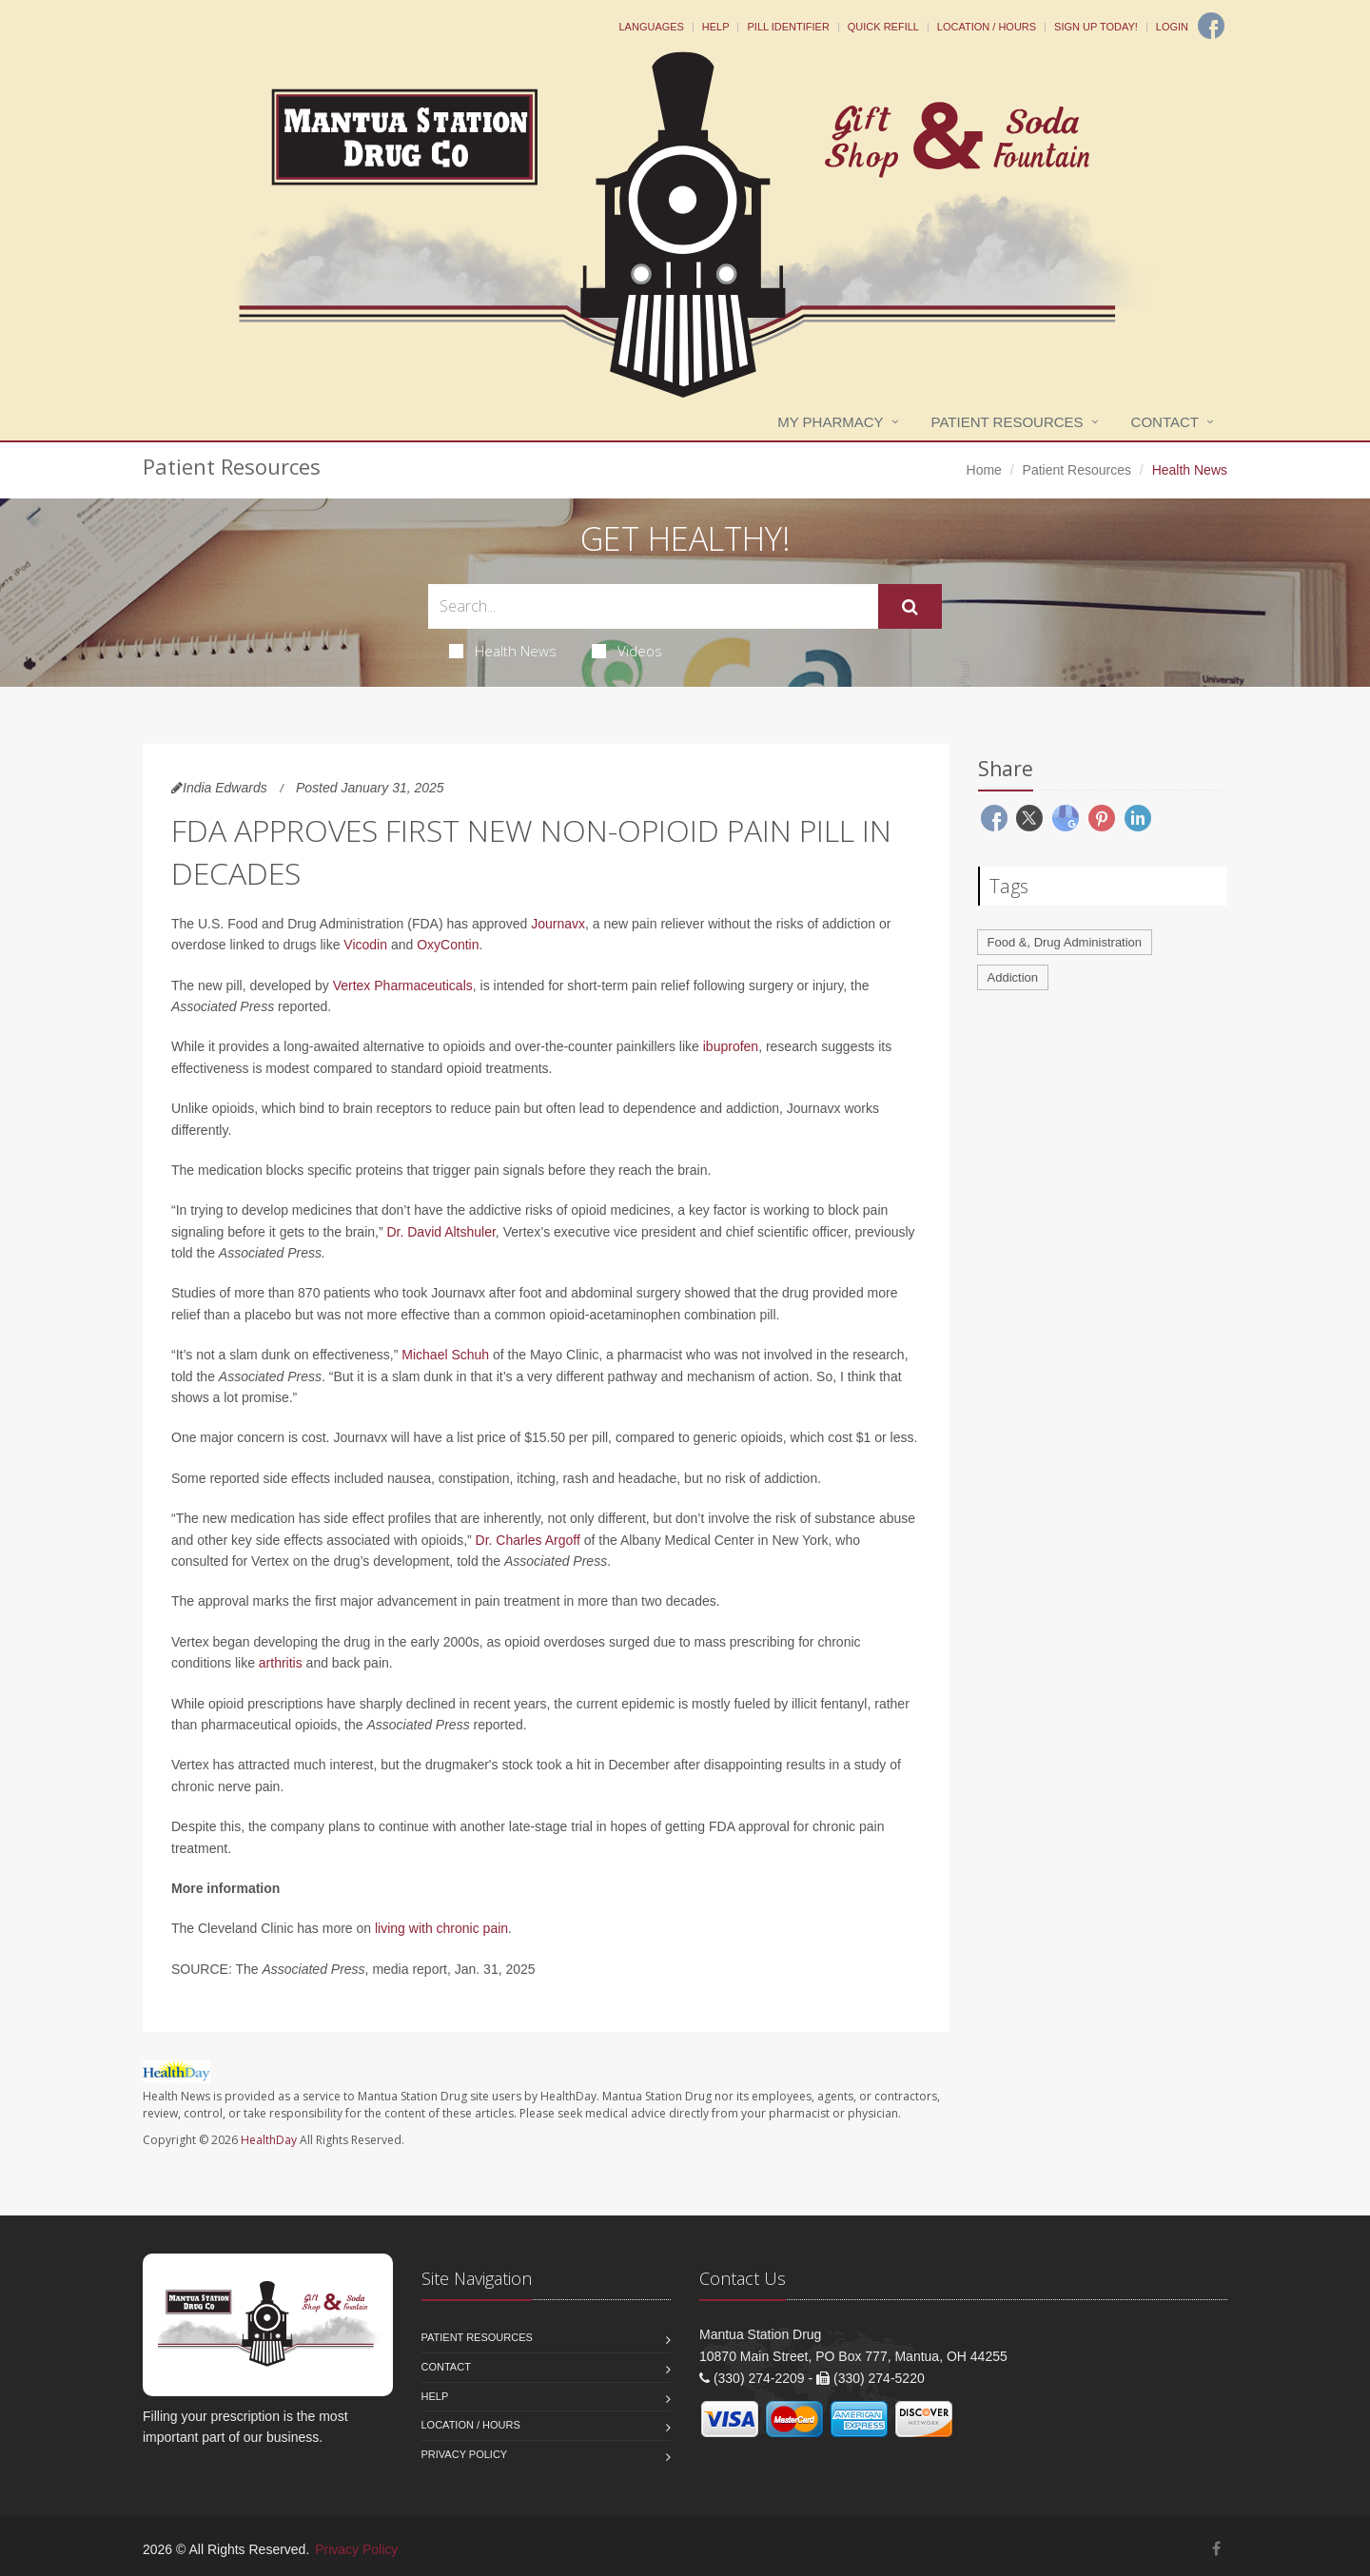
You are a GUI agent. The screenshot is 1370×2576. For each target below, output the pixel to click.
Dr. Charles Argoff (528, 1540)
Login (1172, 26)
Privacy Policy (464, 2454)
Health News (503, 650)
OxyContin (448, 944)
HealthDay (269, 2140)
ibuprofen (730, 1046)
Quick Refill (883, 26)
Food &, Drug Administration (1065, 942)
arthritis (281, 1662)
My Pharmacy (830, 422)
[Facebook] (1211, 25)
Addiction (1013, 977)
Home (984, 470)
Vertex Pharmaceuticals (403, 985)
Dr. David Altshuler (440, 1231)
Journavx (558, 923)
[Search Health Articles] (653, 606)
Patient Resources (1007, 422)
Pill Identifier (788, 26)
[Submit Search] (910, 607)
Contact (1165, 422)
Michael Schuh (445, 1354)
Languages (650, 26)
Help (716, 26)
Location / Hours (986, 26)
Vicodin (365, 944)
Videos (627, 650)
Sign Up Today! (1096, 26)
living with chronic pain (441, 1928)
